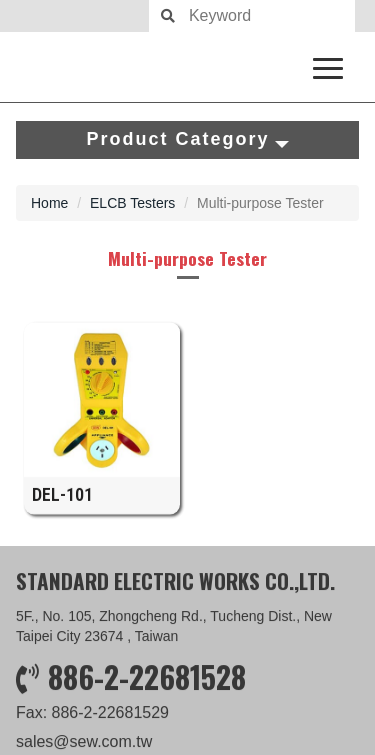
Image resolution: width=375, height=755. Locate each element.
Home (49, 203)
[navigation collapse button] (332, 65)
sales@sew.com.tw (84, 742)
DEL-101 (62, 502)
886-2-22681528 (147, 677)
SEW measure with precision (187, 67)
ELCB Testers (132, 203)
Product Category (187, 139)
